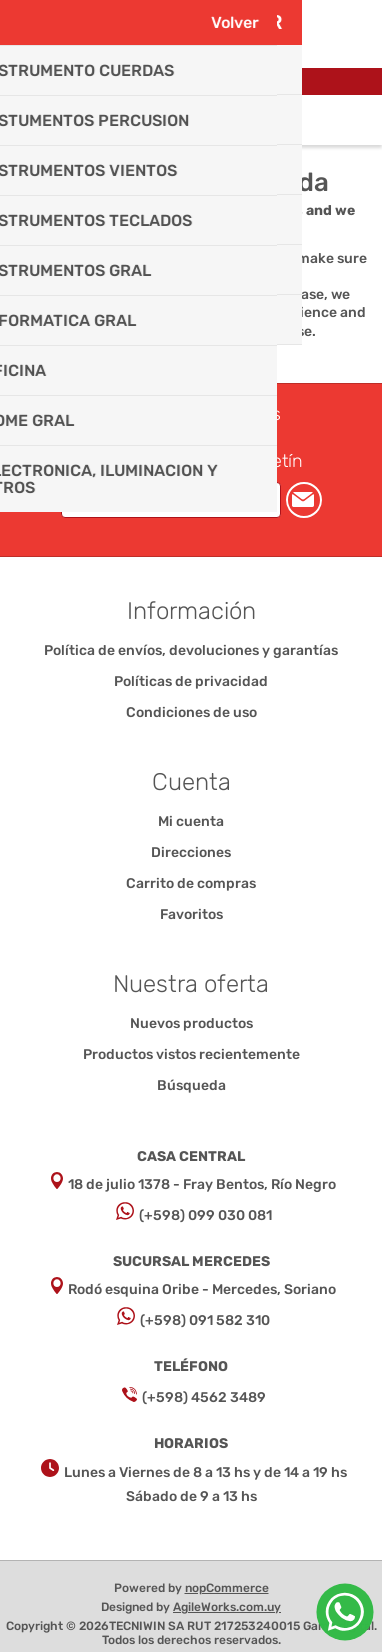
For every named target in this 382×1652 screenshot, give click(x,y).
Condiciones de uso (191, 712)
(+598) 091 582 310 (205, 1320)
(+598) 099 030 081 (205, 1215)
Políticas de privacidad (191, 681)
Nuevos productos (191, 1023)
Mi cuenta (191, 821)
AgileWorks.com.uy (227, 1607)
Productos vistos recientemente (191, 1054)
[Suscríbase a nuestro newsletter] (171, 500)
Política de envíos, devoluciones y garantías (191, 650)
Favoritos (191, 914)
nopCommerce (227, 1588)
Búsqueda (191, 1085)
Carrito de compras (216, 120)
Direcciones (191, 852)
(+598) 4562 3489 (204, 1397)
